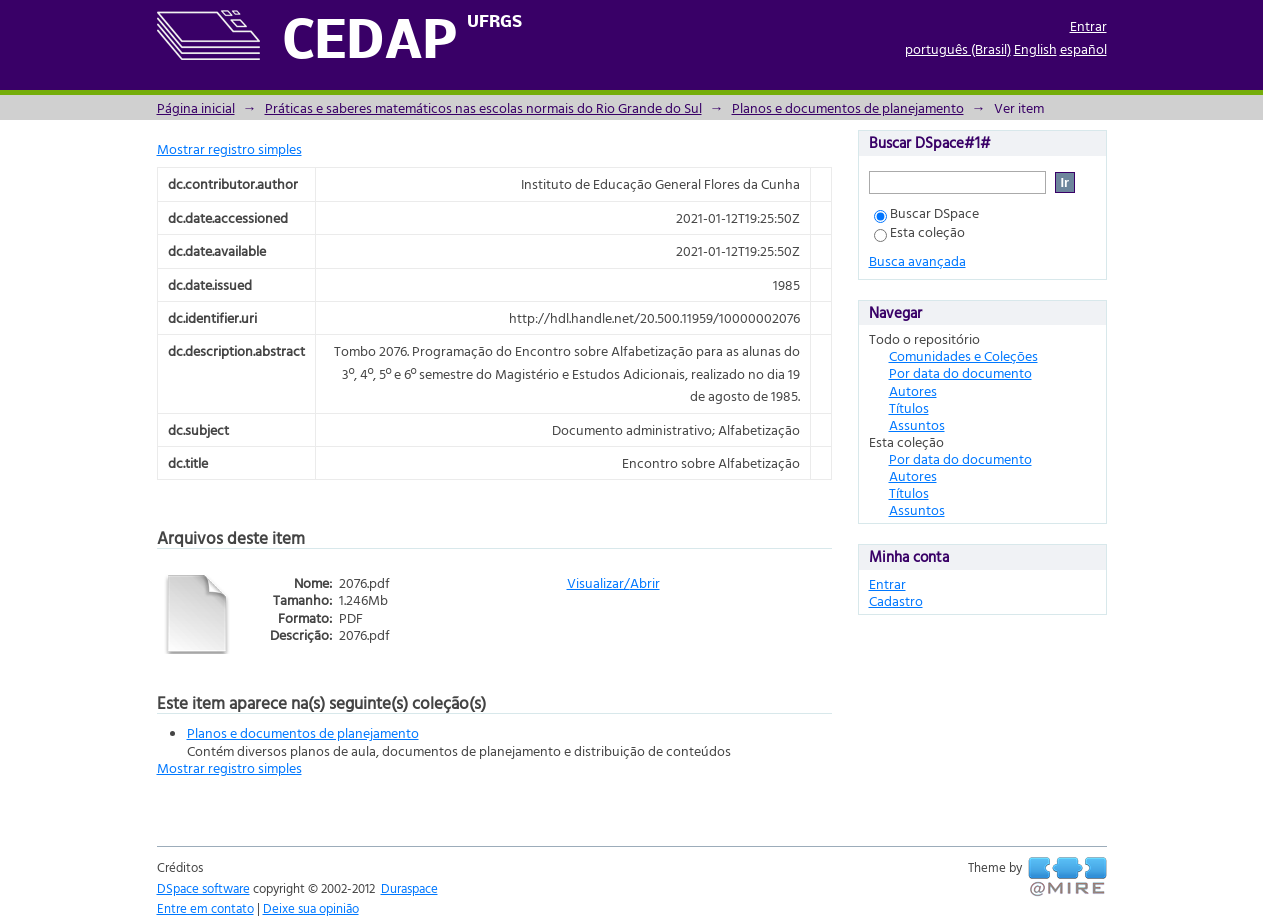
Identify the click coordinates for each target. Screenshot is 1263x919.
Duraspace (409, 888)
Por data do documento (960, 372)
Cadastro (896, 600)
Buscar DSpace (926, 212)
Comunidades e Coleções (963, 355)
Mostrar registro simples (229, 148)
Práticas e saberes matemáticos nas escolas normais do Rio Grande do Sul (483, 107)
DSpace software (203, 888)
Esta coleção (919, 231)
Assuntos (917, 424)
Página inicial (196, 107)
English (1035, 48)
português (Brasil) (958, 48)
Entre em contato (205, 908)
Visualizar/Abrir (613, 582)
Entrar (1088, 25)
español (1083, 48)
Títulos (909, 407)
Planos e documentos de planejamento (848, 107)
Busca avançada (917, 260)
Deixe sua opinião (311, 908)
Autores (913, 390)
